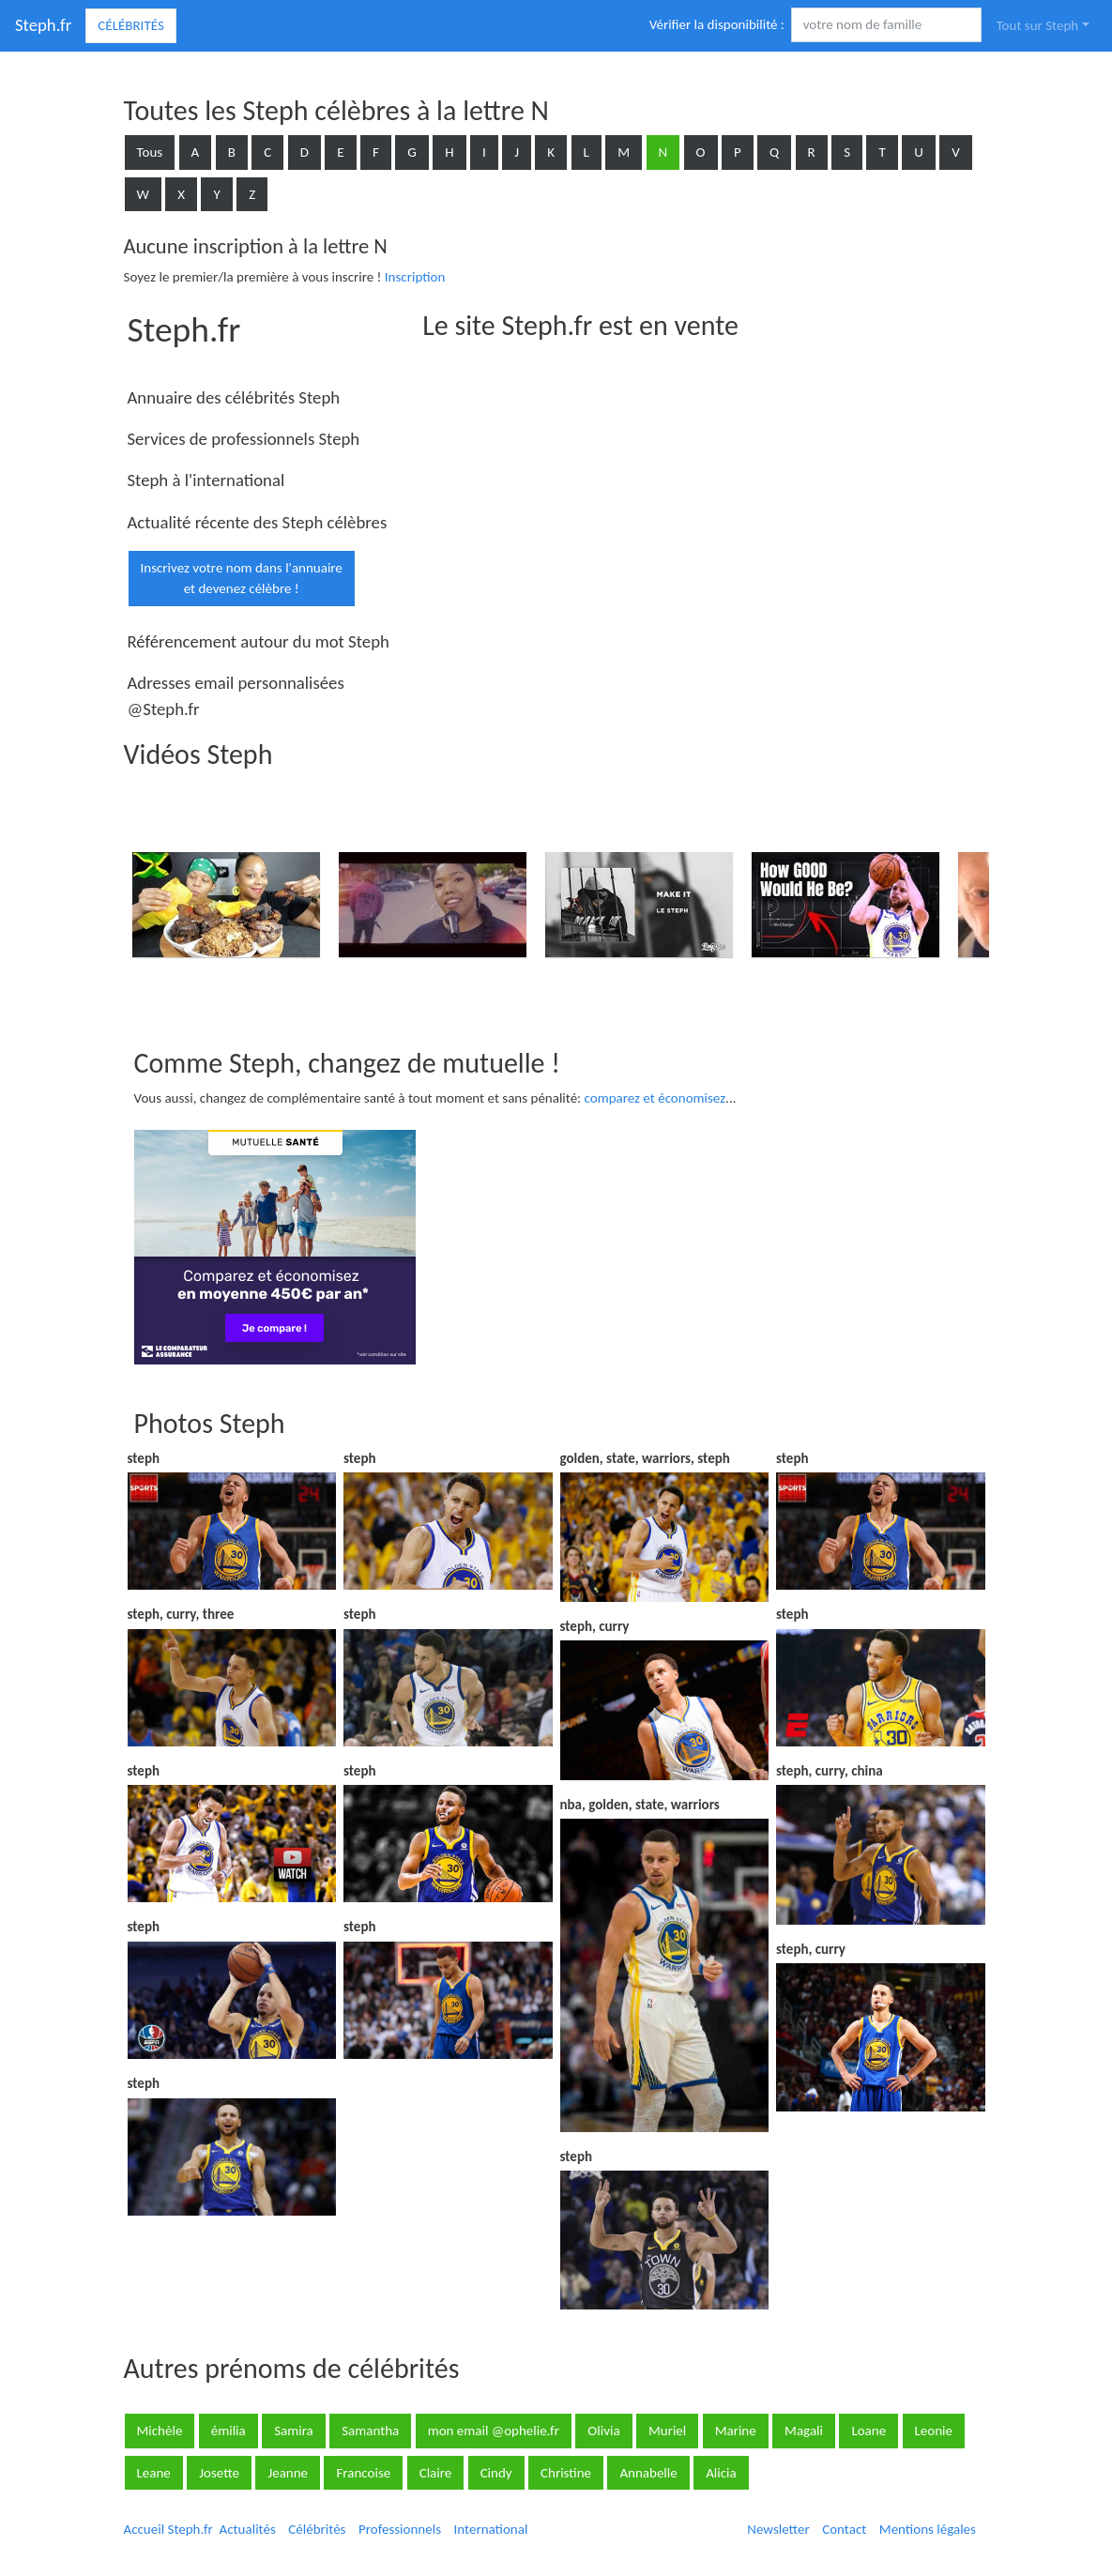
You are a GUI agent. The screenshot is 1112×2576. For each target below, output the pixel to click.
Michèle (160, 2430)
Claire (435, 2472)
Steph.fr (43, 25)
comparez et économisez (655, 1098)
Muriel (667, 2430)
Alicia (721, 2472)
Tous (150, 152)
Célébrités (130, 25)
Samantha (370, 2430)
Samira (293, 2430)
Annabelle (648, 2472)
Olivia (603, 2430)
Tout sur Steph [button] (1038, 25)
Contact (844, 2529)
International (491, 2529)
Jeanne (287, 2472)
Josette (219, 2472)
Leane (154, 2472)
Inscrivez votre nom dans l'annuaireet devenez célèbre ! (242, 578)
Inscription (415, 276)
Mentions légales (927, 2529)
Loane (868, 2430)
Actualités (248, 2529)
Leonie (933, 2430)
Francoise (363, 2472)
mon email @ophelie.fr (493, 2430)
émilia (228, 2430)
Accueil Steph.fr (168, 2529)
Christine (566, 2472)
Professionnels (399, 2529)
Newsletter (778, 2529)
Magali (803, 2430)
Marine (735, 2430)
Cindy (496, 2472)
